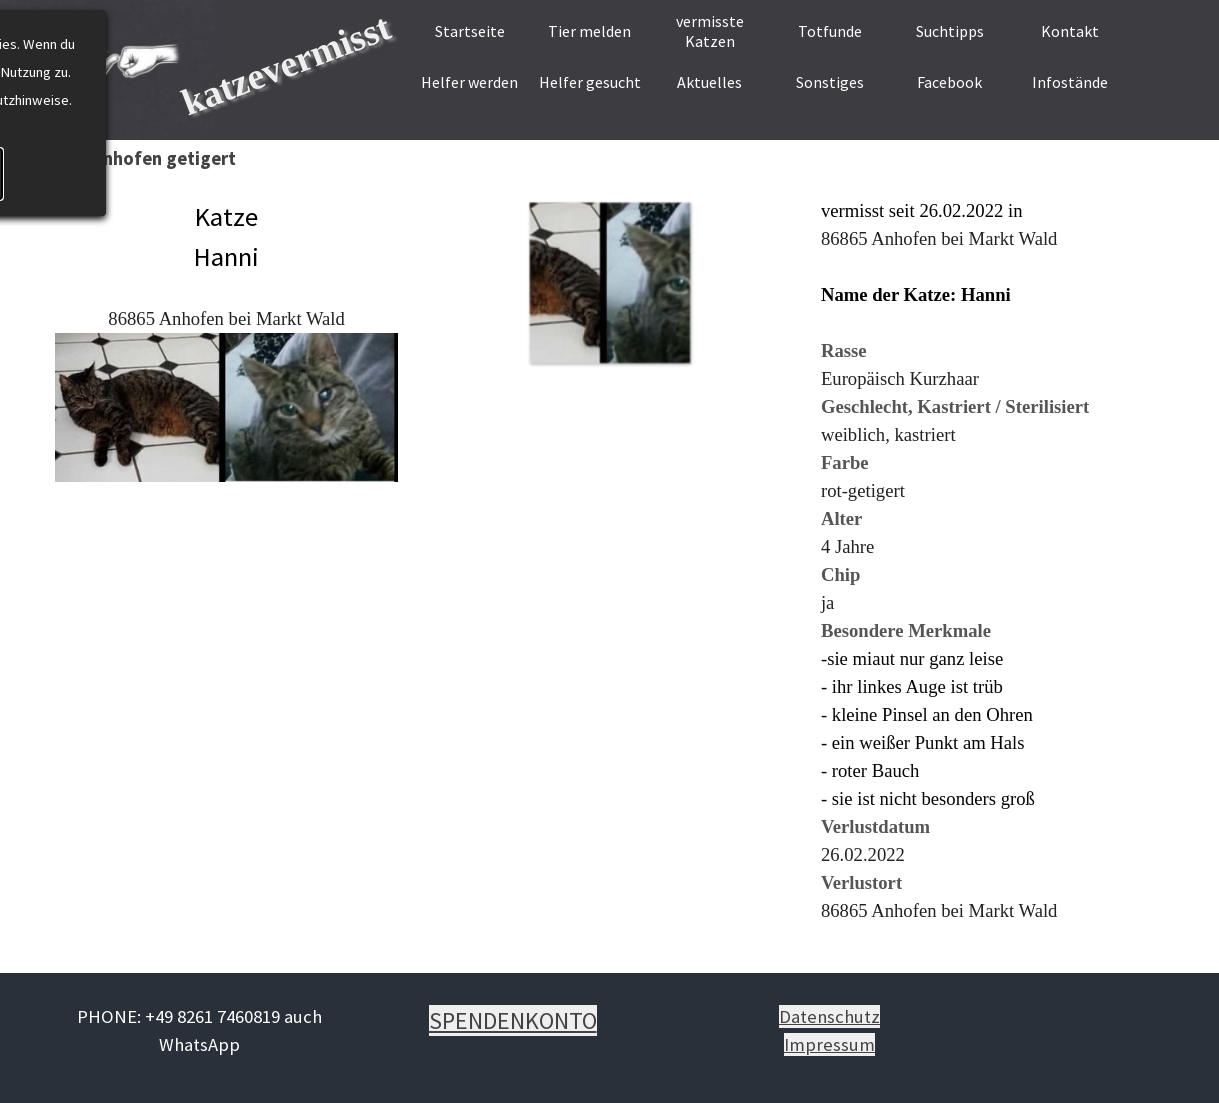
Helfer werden (469, 82)
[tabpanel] (226, 355)
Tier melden (589, 31)
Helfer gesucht (590, 82)
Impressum (829, 1044)
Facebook (949, 82)
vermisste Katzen (710, 31)
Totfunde (830, 31)
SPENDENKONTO (513, 1020)
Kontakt (1070, 31)
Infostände (1070, 82)
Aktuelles (709, 82)
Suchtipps (950, 31)
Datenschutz (829, 1016)
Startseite (470, 31)
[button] (609, 282)
